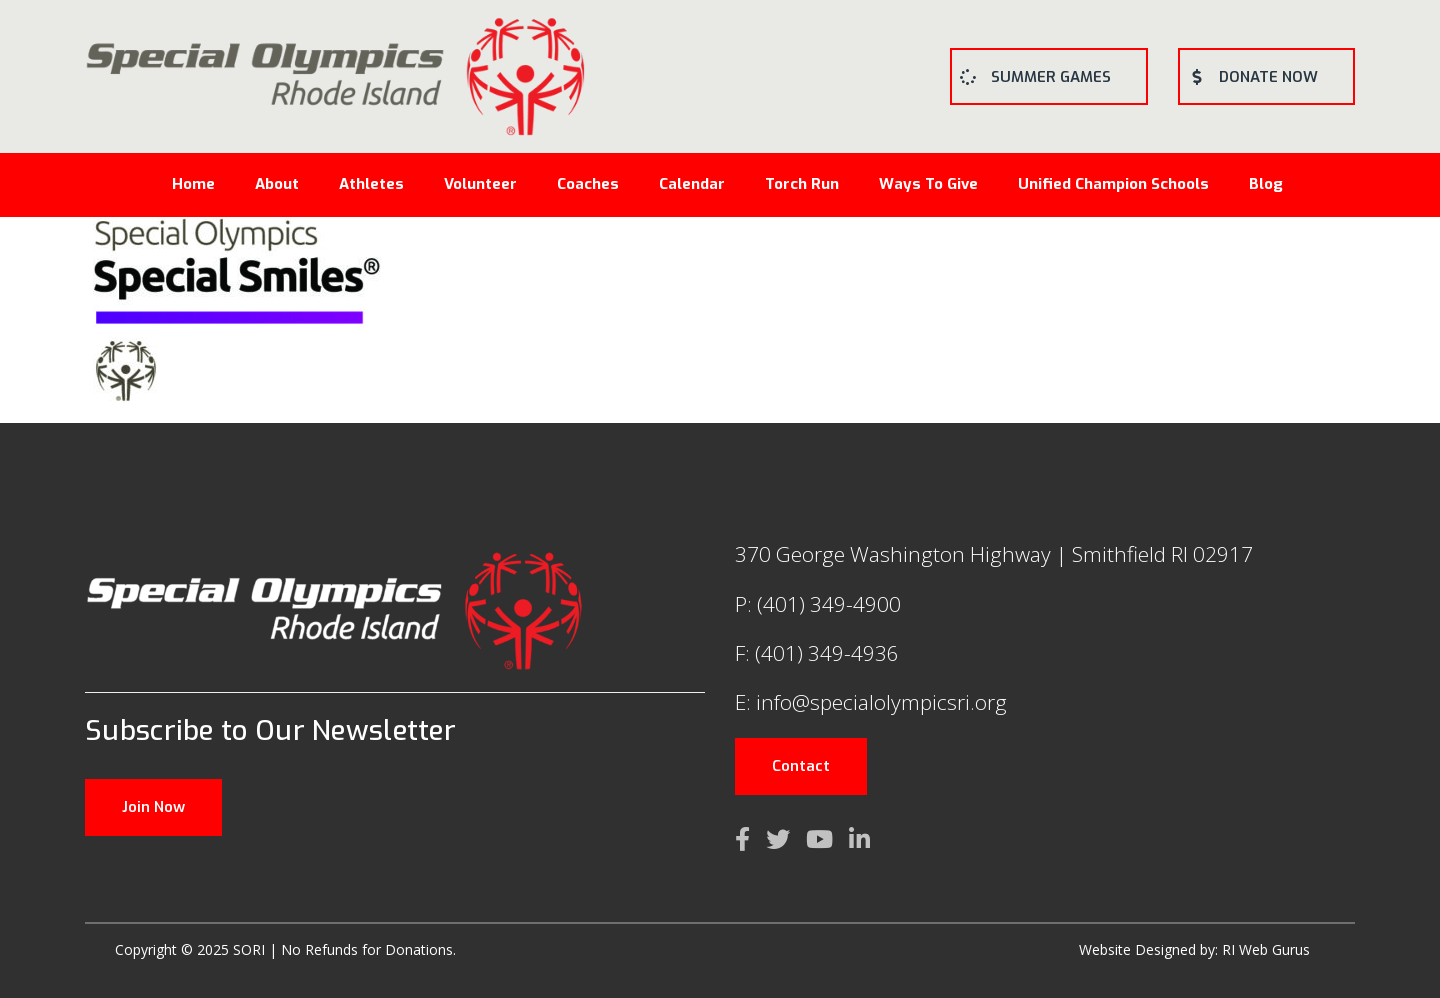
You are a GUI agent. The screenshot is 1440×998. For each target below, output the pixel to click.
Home (193, 184)
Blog (1266, 184)
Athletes (371, 184)
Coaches (588, 184)
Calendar (692, 184)
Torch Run (802, 184)
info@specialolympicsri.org (881, 702)
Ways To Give (928, 184)
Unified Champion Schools (1113, 184)
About (277, 184)
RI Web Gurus (1266, 949)
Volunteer (480, 184)
